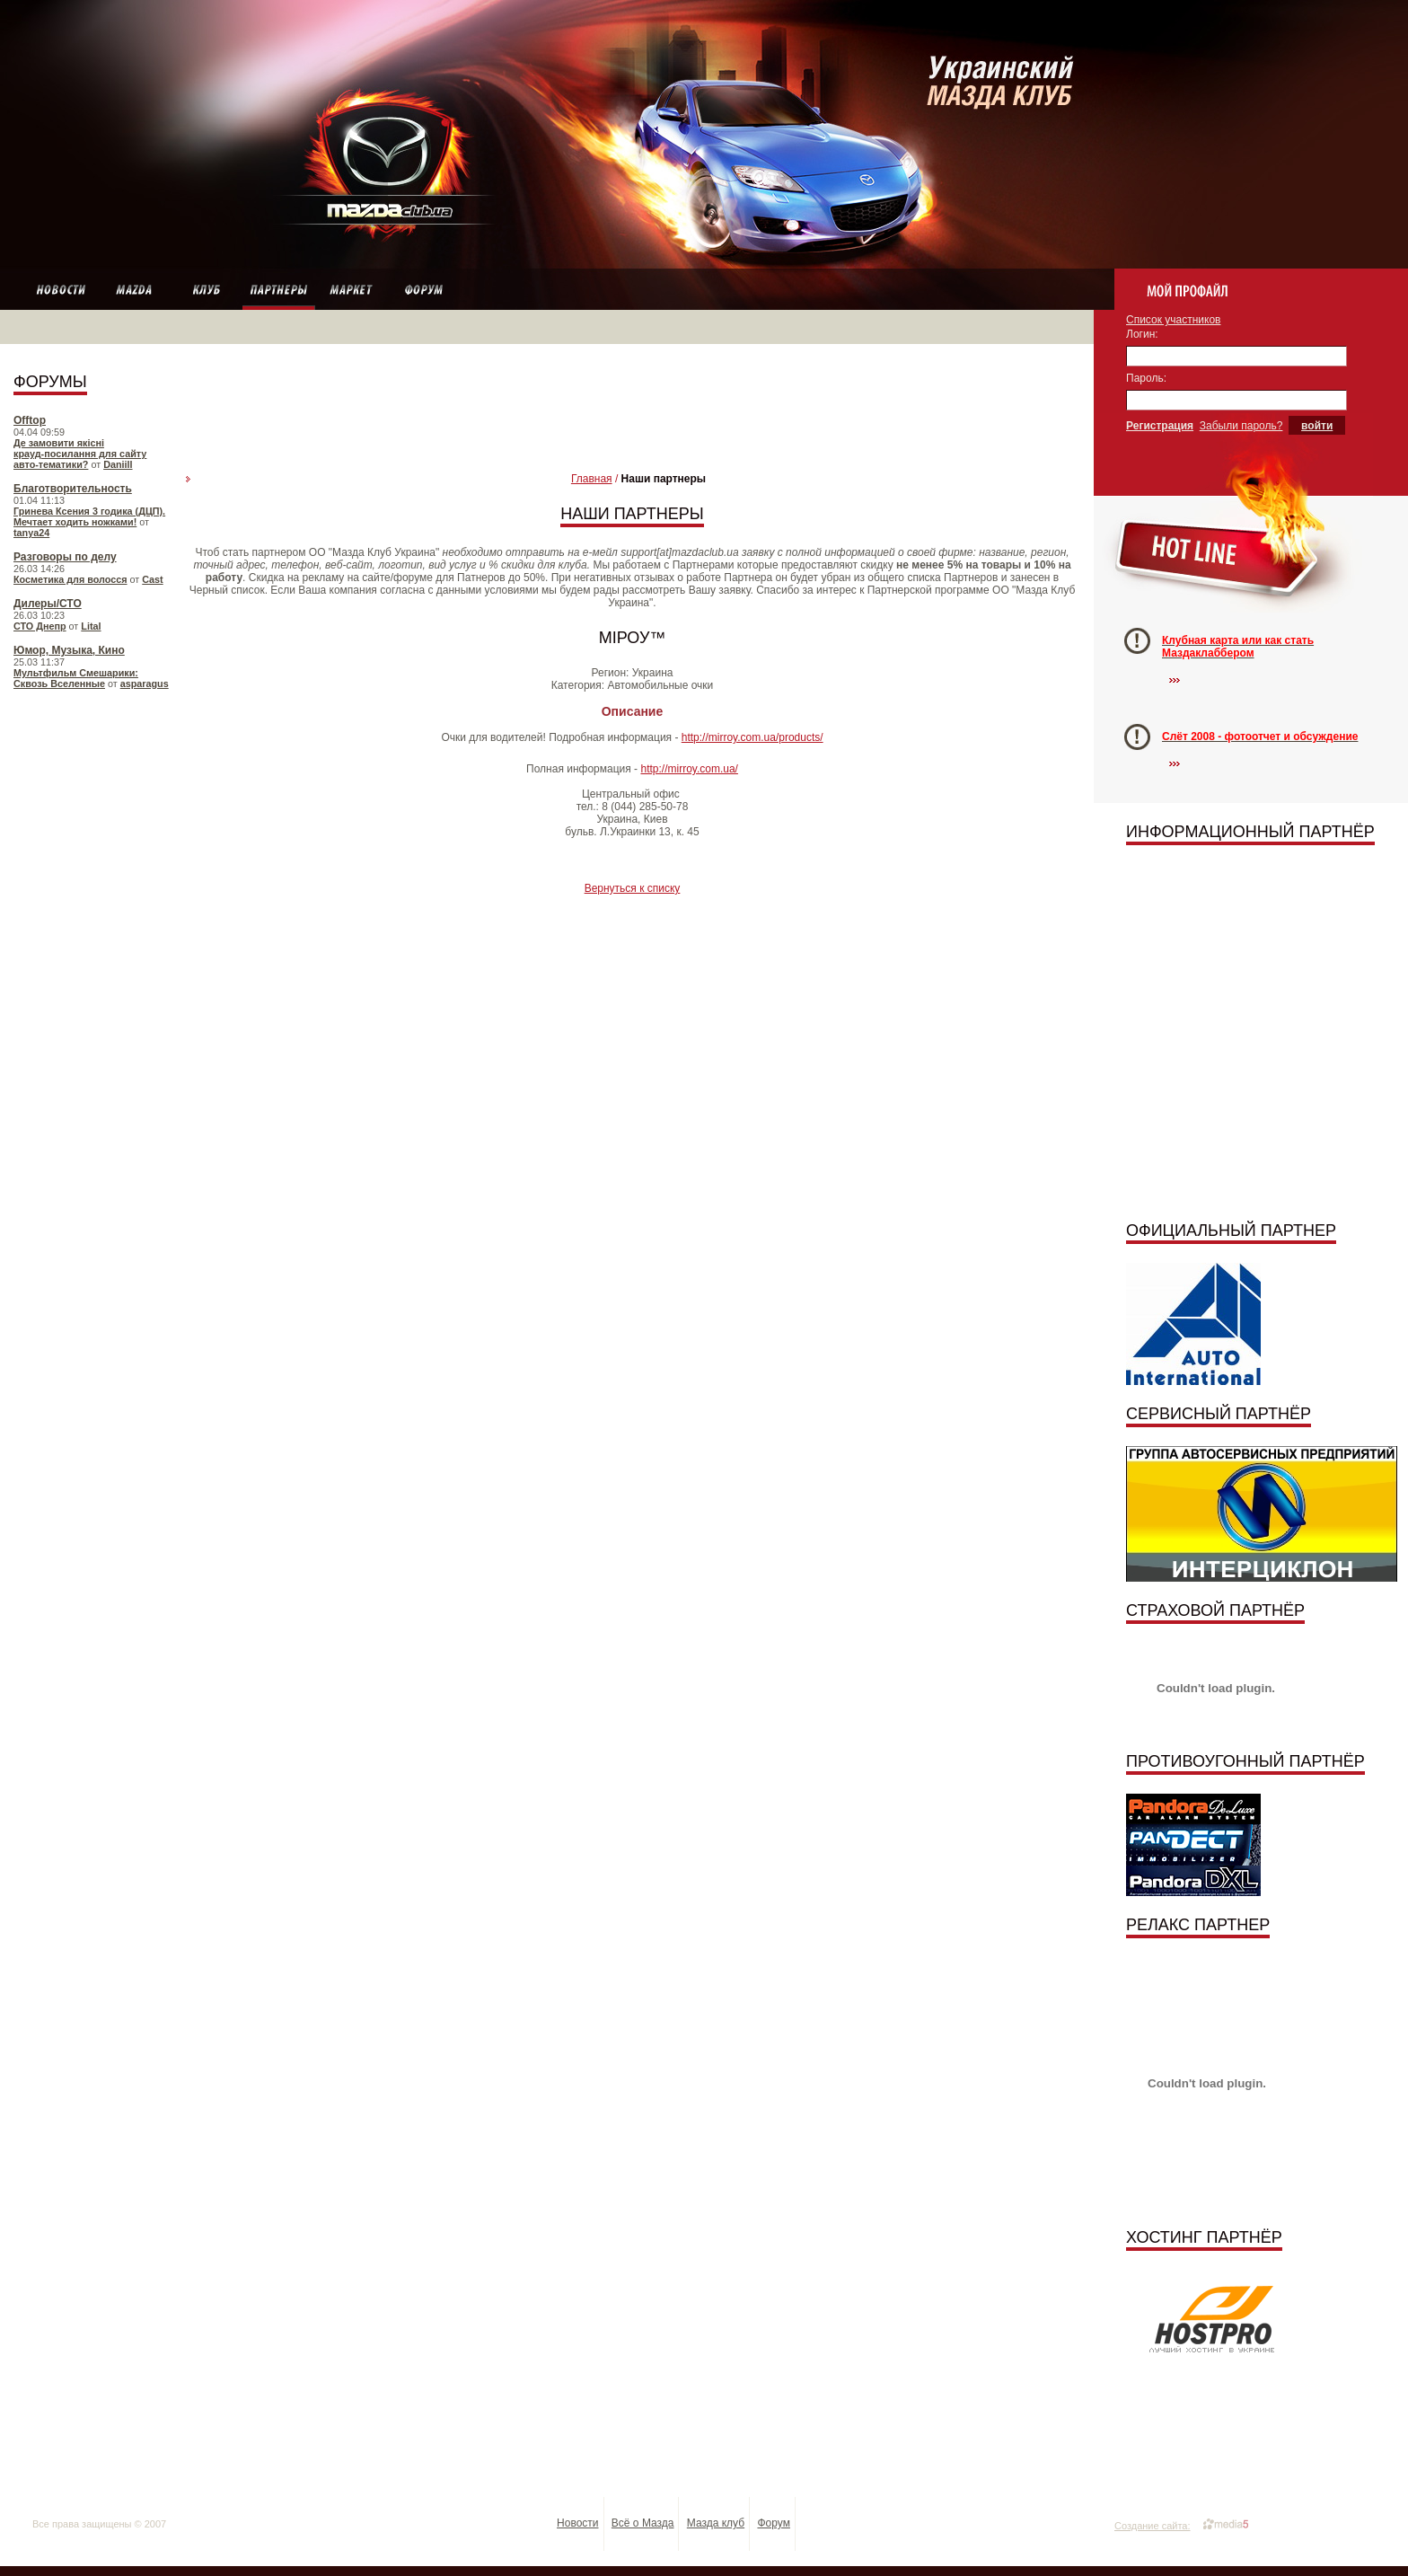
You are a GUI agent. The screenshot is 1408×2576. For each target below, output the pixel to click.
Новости (577, 2523)
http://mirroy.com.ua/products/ (752, 737)
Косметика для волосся (70, 579)
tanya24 (31, 532)
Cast (152, 579)
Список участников (1173, 319)
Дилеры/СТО (47, 603)
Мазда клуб (715, 2523)
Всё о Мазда (643, 2523)
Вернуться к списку (633, 888)
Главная (591, 478)
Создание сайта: (1152, 2525)
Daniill (117, 464)
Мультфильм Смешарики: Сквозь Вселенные (75, 678)
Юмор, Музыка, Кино (69, 650)
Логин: (1142, 334)
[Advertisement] (632, 396)
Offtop (29, 420)
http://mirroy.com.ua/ (688, 769)
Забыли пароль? (1241, 425)
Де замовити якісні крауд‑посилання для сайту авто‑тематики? (79, 453)
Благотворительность (72, 488)
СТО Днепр (39, 626)
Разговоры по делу (65, 557)
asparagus (144, 683)
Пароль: (1146, 378)
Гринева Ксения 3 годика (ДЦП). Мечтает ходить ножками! (89, 516)
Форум (773, 2523)
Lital (91, 626)
